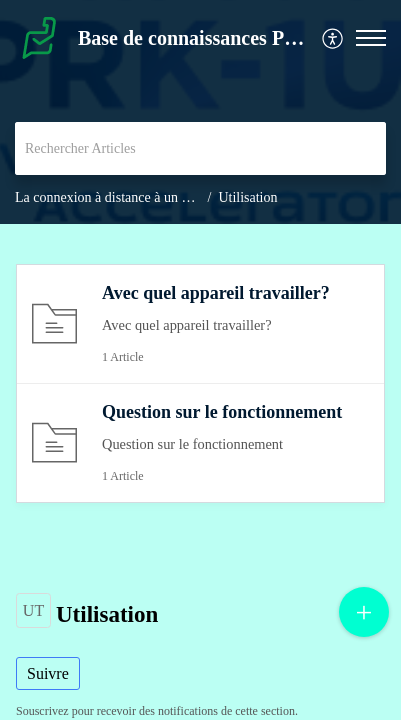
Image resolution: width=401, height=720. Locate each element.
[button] (333, 38)
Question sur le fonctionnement (222, 412)
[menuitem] (333, 38)
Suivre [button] (48, 673)
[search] (200, 148)
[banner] (200, 112)
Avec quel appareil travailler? (216, 293)
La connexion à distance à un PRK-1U (122, 197)
